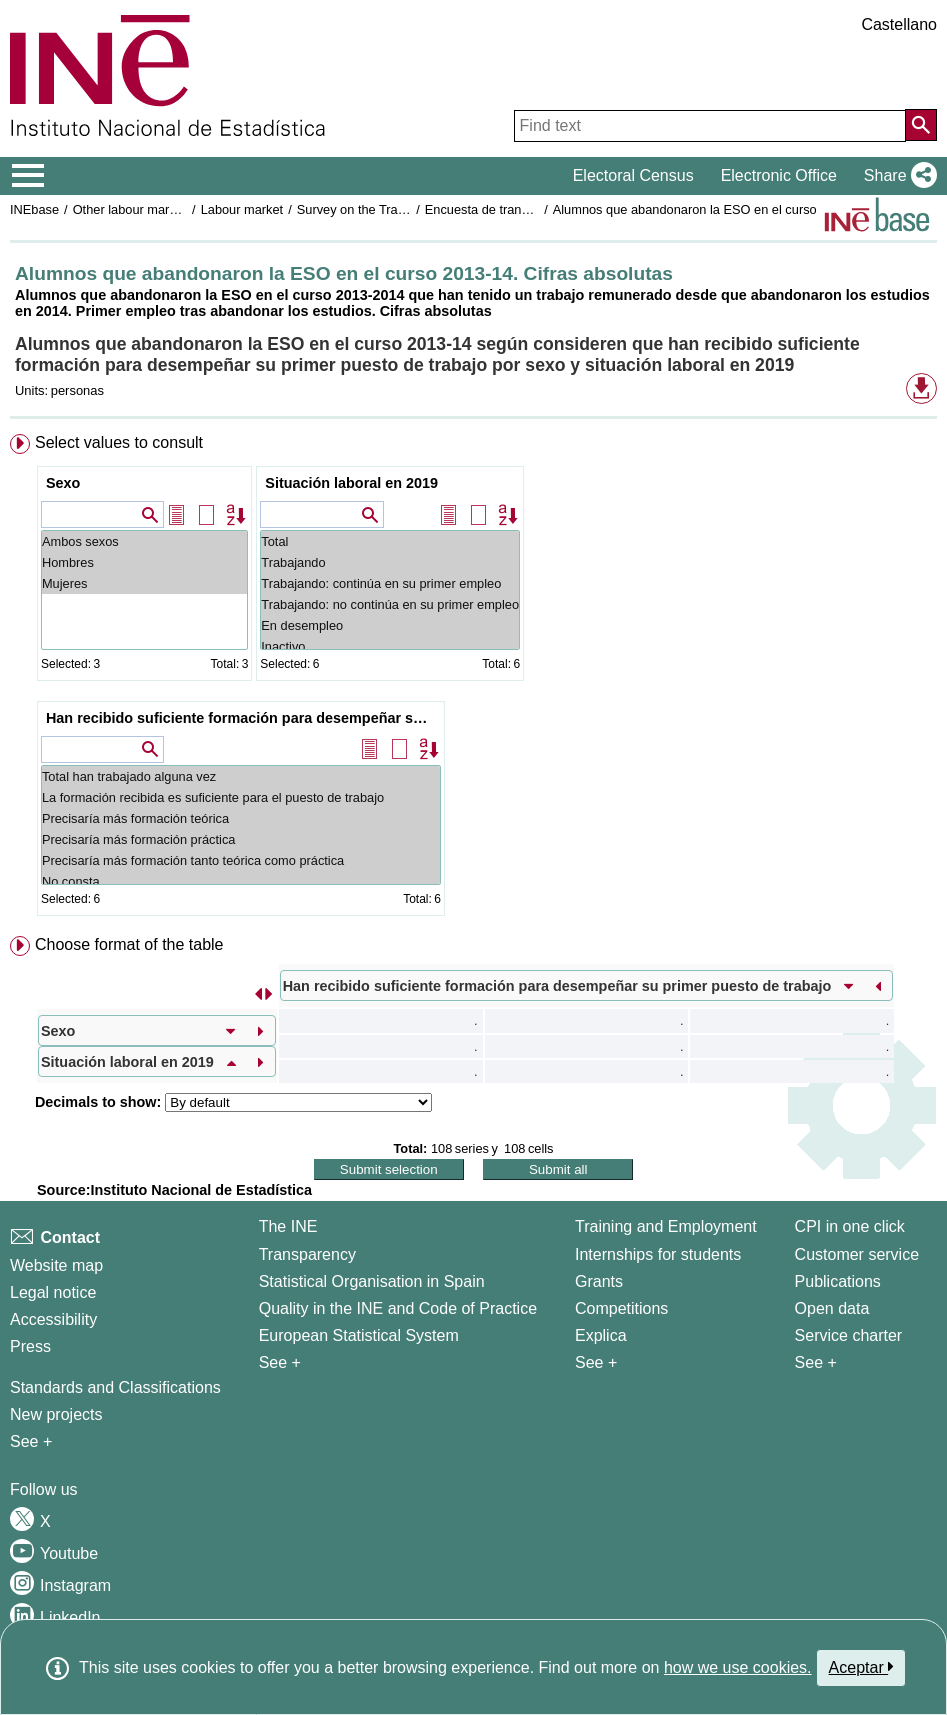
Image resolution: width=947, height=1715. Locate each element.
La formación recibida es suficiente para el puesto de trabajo (241, 797)
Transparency (307, 1254)
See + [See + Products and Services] (816, 1362)
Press (30, 1346)
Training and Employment (666, 1226)
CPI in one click (850, 1226)
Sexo (63, 483)
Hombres (144, 562)
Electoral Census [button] (633, 175)
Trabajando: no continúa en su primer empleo (390, 604)
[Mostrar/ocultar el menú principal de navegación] (28, 176)
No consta (241, 881)
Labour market (242, 209)
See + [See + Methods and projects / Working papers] (31, 1441)
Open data (832, 1308)
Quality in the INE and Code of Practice (398, 1308)
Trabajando (390, 562)
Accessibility (53, 1319)
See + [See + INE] (280, 1362)
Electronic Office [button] (779, 175)
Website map (56, 1265)
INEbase (34, 209)
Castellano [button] (899, 24)
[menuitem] (473, 679)
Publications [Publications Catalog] (838, 1281)
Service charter (849, 1335)
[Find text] (710, 126)
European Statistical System (359, 1335)
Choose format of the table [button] (129, 944)
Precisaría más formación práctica (241, 839)
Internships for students (658, 1254)
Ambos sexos (144, 541)
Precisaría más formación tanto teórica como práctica (241, 860)
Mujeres (144, 583)
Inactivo (390, 646)
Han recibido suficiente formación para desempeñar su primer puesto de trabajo (243, 718)
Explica (601, 1335)
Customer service (857, 1254)
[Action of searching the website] (921, 125)
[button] (896, 176)
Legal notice (53, 1292)
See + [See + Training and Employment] (596, 1362)
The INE (288, 1226)
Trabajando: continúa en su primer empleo (390, 583)
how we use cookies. (738, 1667)
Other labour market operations (161, 209)
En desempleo (390, 625)
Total (390, 541)
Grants (599, 1281)
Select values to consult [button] (119, 442)
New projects (56, 1414)
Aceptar (861, 1667)
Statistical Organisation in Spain (372, 1281)
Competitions (621, 1308)
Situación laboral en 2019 (351, 483)
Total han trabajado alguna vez (241, 776)
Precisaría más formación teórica (241, 818)
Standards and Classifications (115, 1387)
